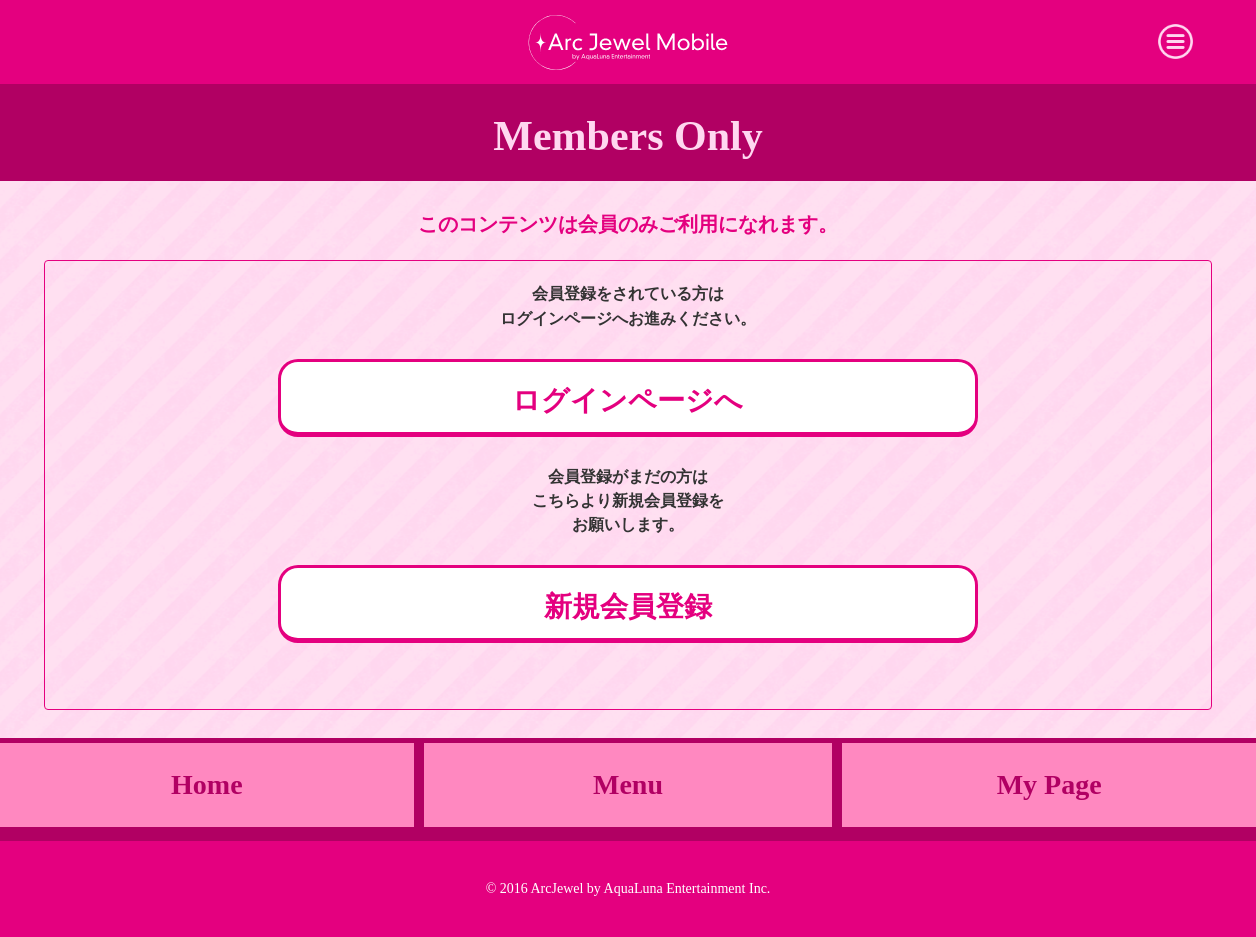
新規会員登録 (628, 606)
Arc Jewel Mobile (628, 42)
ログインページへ (627, 400)
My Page (1049, 784)
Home (207, 784)
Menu (628, 784)
